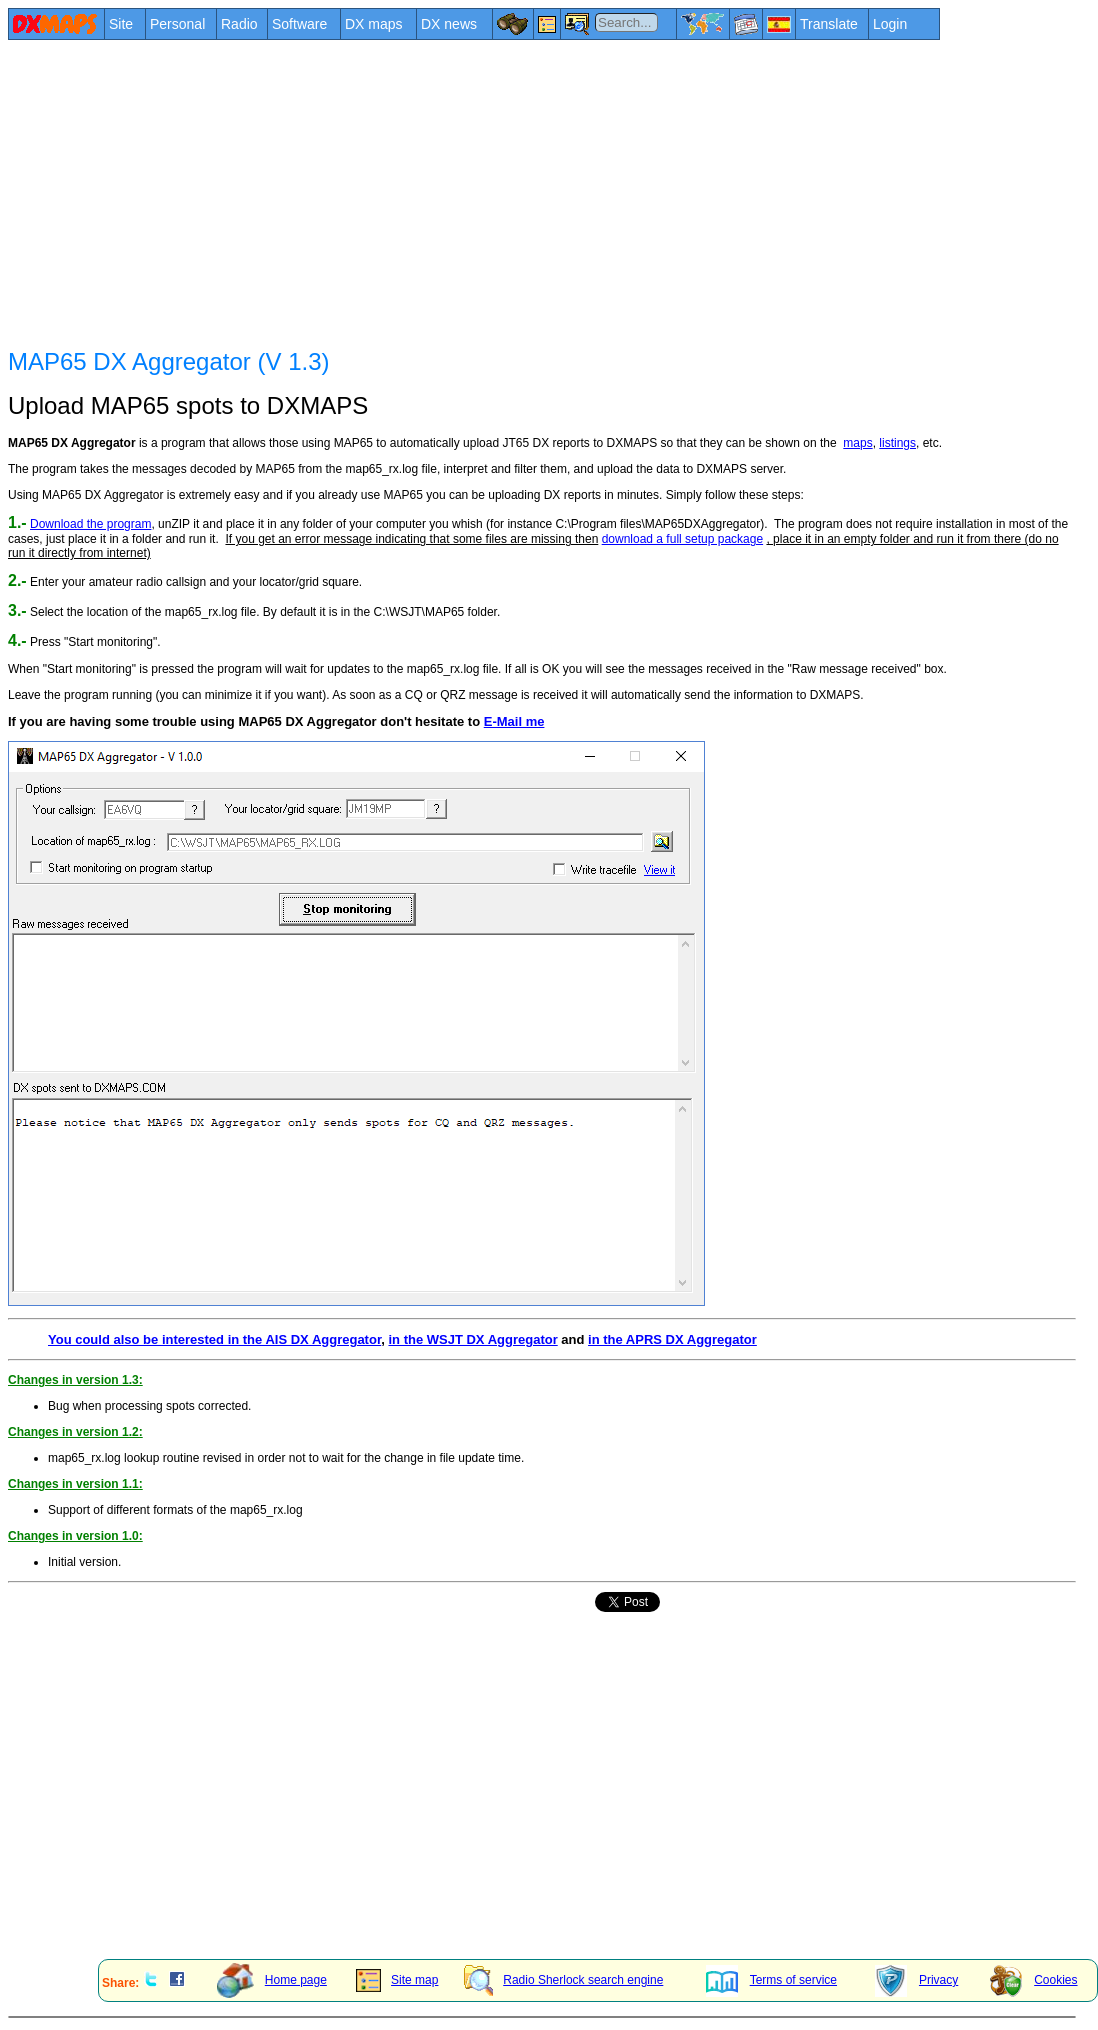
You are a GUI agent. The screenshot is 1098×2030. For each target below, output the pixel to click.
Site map (397, 1980)
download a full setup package (682, 539)
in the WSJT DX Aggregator (472, 1339)
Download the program (90, 524)
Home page (272, 1980)
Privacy (916, 1980)
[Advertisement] (506, 192)
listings (897, 443)
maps (857, 443)
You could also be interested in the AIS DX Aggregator (214, 1339)
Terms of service (771, 1980)
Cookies (1033, 1980)
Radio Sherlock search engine (563, 1980)
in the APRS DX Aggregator (672, 1339)
